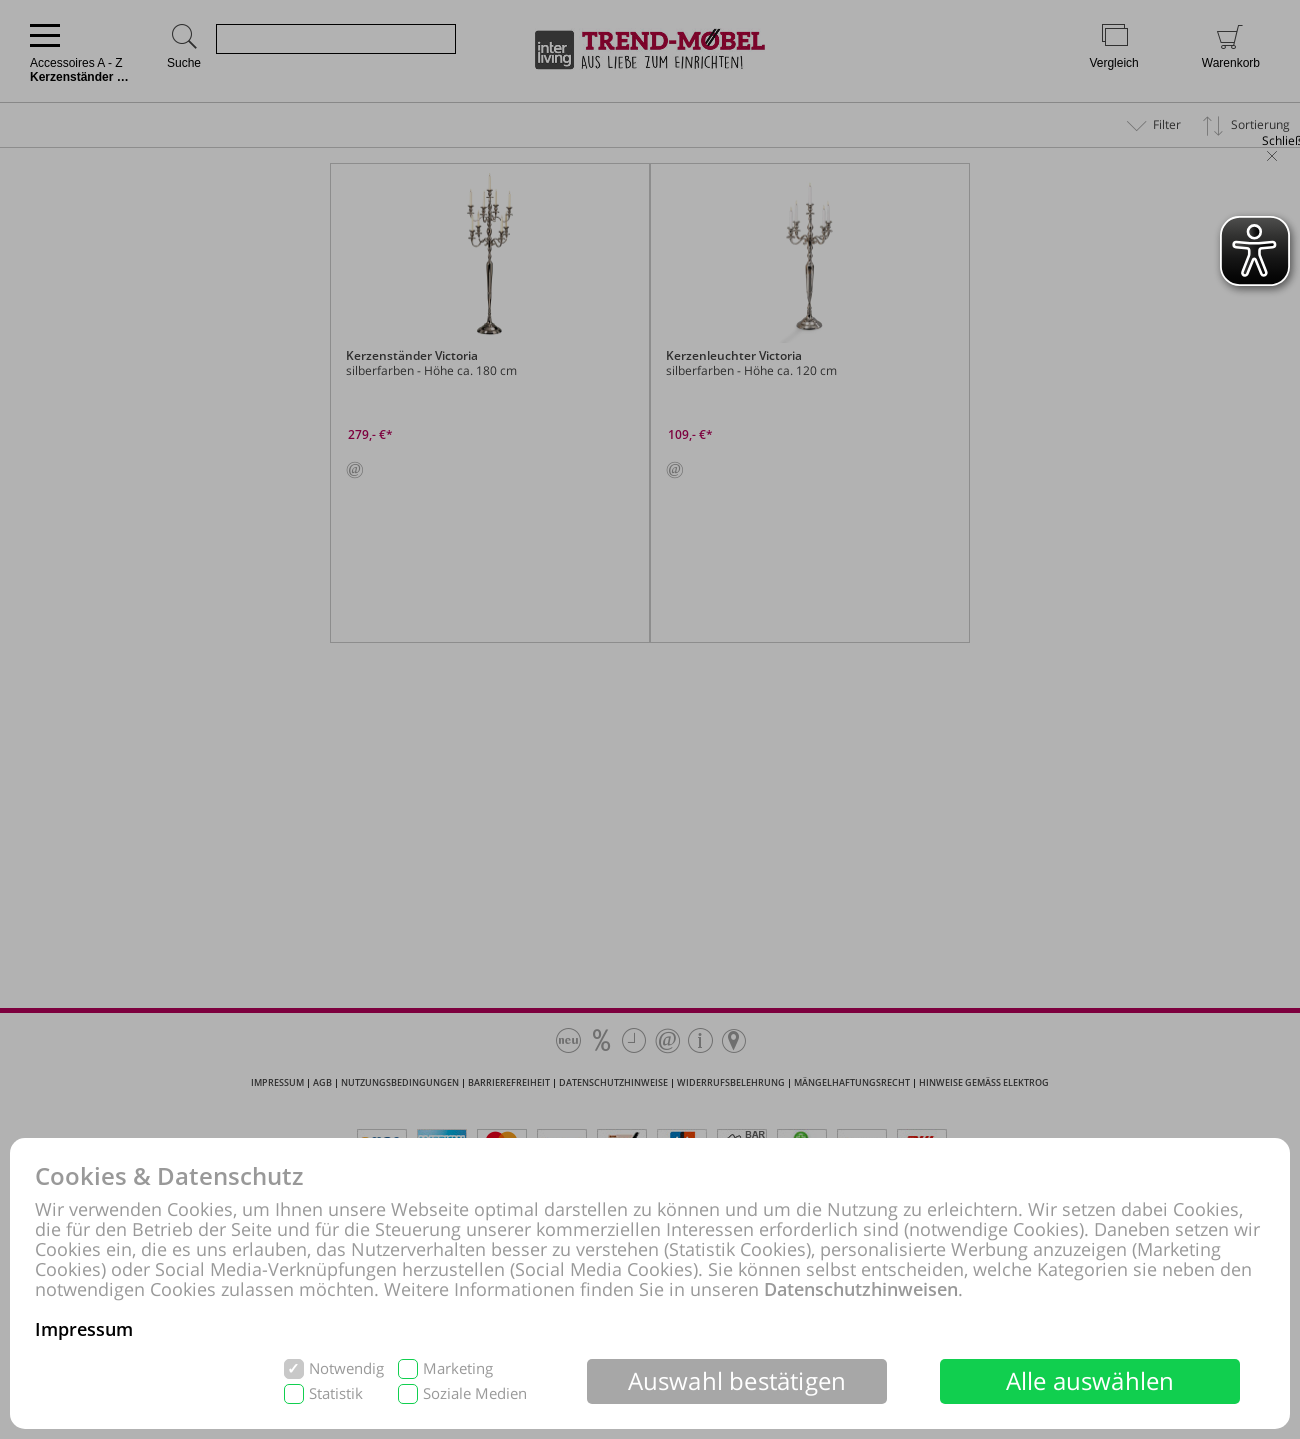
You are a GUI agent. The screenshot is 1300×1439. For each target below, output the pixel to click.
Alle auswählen (1090, 1380)
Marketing (458, 1368)
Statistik (336, 1393)
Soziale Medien (475, 1393)
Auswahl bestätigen (737, 1380)
